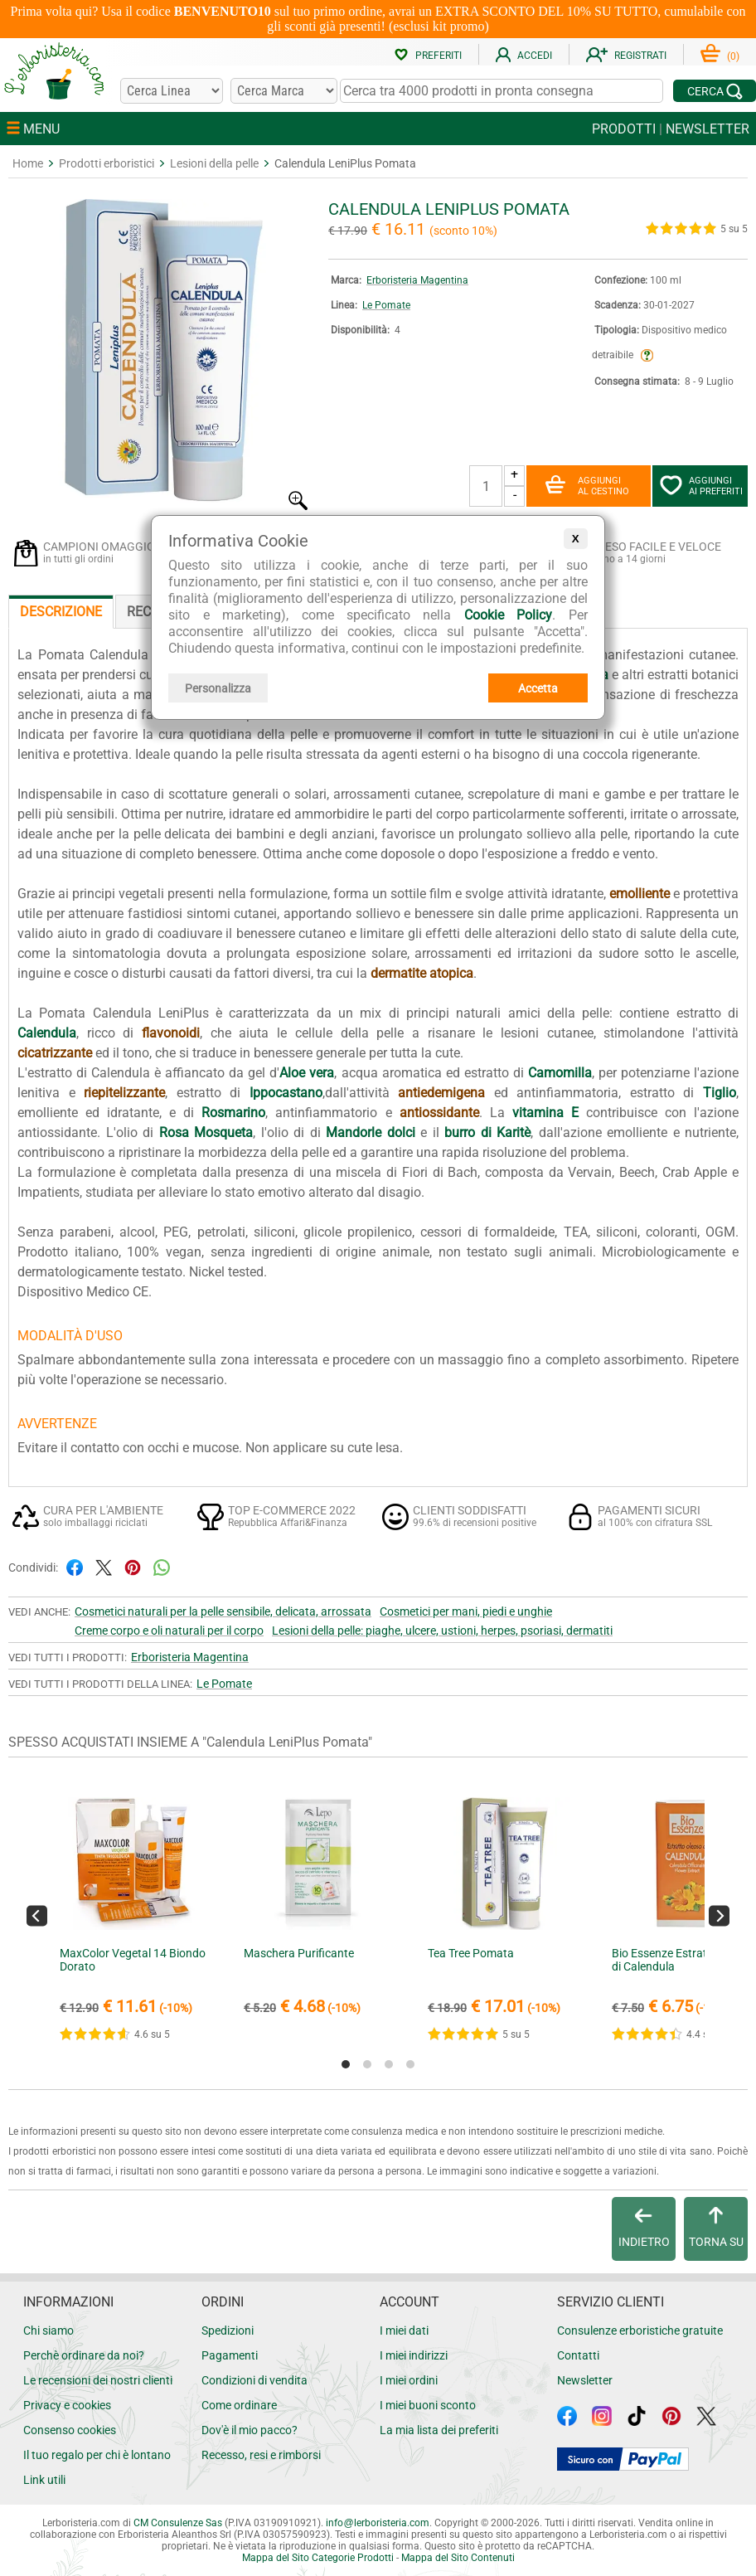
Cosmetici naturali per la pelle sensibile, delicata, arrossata (223, 1611)
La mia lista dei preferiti (439, 2430)
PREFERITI (428, 55)
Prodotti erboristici (106, 163)
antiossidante (439, 1112)
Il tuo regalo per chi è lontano (97, 2455)
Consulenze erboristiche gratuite (640, 2330)
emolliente (639, 894)
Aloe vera (306, 1073)
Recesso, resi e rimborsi (261, 2455)
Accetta (538, 688)
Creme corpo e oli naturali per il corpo (169, 1630)
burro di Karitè (487, 1132)
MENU (33, 129)
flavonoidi (171, 1033)
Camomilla (560, 1073)
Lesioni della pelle (214, 163)
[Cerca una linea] (171, 91)
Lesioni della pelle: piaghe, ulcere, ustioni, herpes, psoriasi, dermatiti (442, 1630)
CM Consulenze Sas (177, 2523)
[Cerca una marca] (283, 91)
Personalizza (218, 688)
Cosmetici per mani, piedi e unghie (466, 1611)
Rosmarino (233, 1112)
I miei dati (404, 2330)
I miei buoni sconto (428, 2405)
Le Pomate (386, 305)
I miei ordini (409, 2380)
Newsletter (585, 2380)
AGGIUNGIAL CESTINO (587, 486)
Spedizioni (227, 2330)
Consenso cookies (69, 2430)
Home (27, 163)
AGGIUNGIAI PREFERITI (701, 486)
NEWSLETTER (707, 129)
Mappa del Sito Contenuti (458, 2558)
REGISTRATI (626, 55)
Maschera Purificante (299, 1953)
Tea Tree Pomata (471, 1953)
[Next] (719, 1915)
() (719, 56)
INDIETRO (644, 2227)
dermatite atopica (422, 973)
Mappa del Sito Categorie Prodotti (318, 2558)
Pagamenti (229, 2355)
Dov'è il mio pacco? (249, 2430)
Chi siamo (48, 2330)
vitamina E (545, 1112)
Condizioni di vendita (254, 2380)
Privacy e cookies (67, 2405)
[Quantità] (485, 486)
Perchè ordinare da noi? (83, 2355)
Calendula (46, 1033)
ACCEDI (524, 55)
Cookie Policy (508, 615)
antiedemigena (441, 1093)
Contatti (578, 2355)
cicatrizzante (54, 1053)
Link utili (44, 2479)
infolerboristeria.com (377, 2523)
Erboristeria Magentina (417, 280)
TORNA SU (716, 2227)
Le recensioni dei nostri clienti (97, 2380)
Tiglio (719, 1093)
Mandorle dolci (370, 1132)
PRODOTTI (624, 129)
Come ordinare (239, 2405)
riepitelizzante (124, 1093)
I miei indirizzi (414, 2355)
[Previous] (37, 1915)
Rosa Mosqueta (206, 1132)
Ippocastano (286, 1093)
